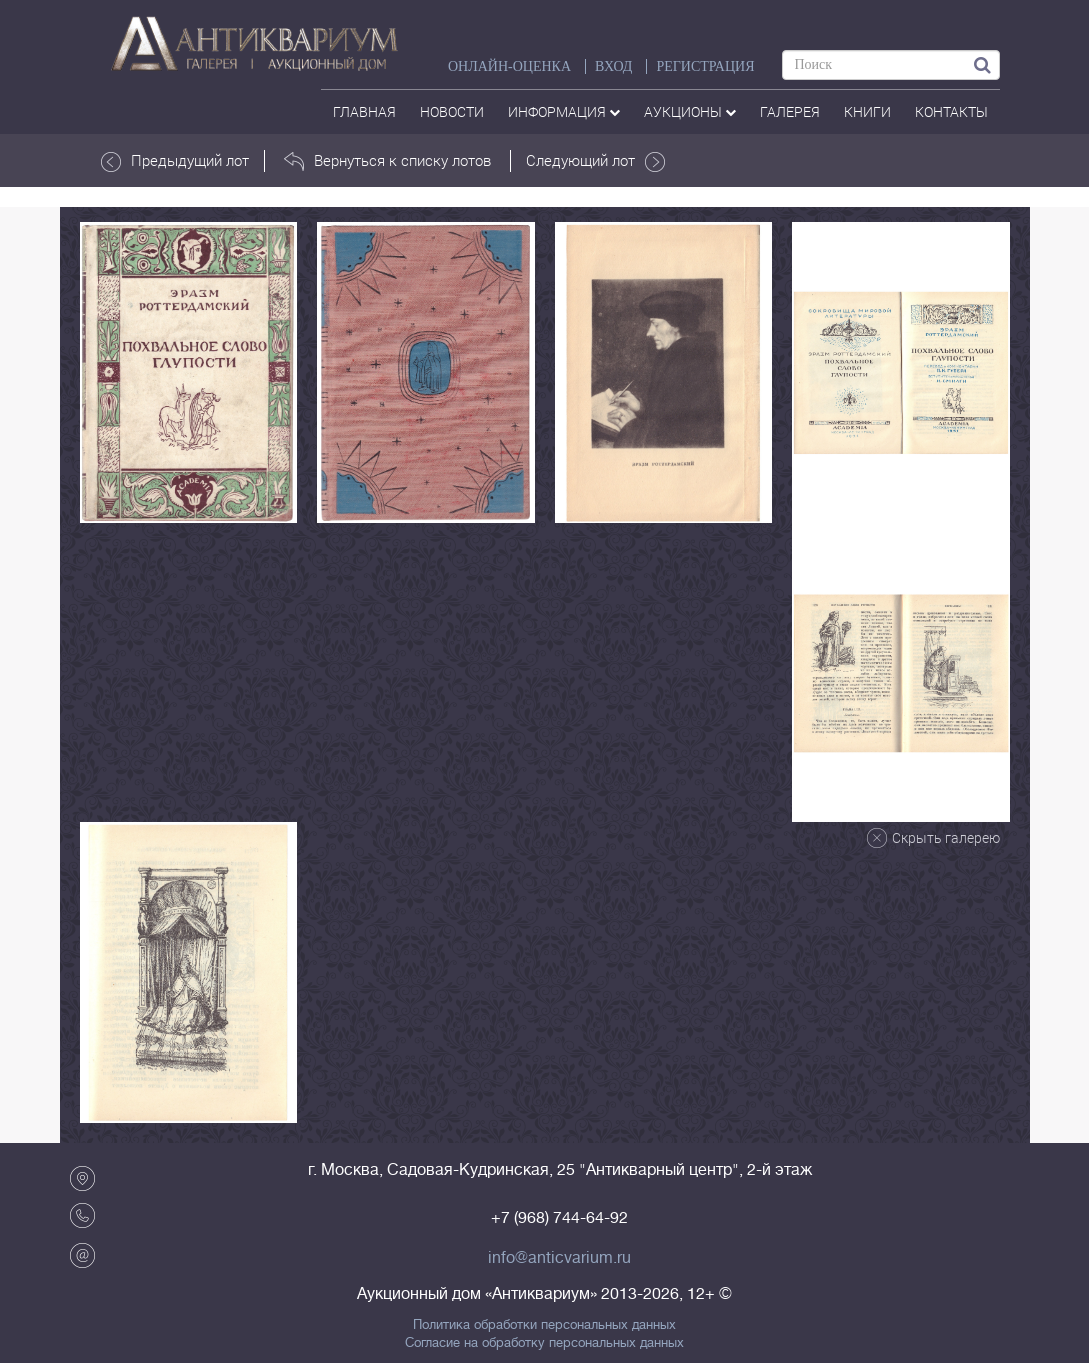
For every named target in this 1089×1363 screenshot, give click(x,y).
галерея (790, 111)
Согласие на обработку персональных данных (544, 1343)
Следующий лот (595, 161)
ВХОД (613, 66)
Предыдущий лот (175, 161)
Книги (867, 111)
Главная (364, 111)
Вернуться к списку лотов (387, 161)
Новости (452, 111)
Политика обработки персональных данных (544, 1325)
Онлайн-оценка (509, 66)
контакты (951, 111)
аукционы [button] (690, 111)
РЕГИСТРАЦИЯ (705, 66)
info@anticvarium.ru (559, 1258)
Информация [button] (564, 111)
